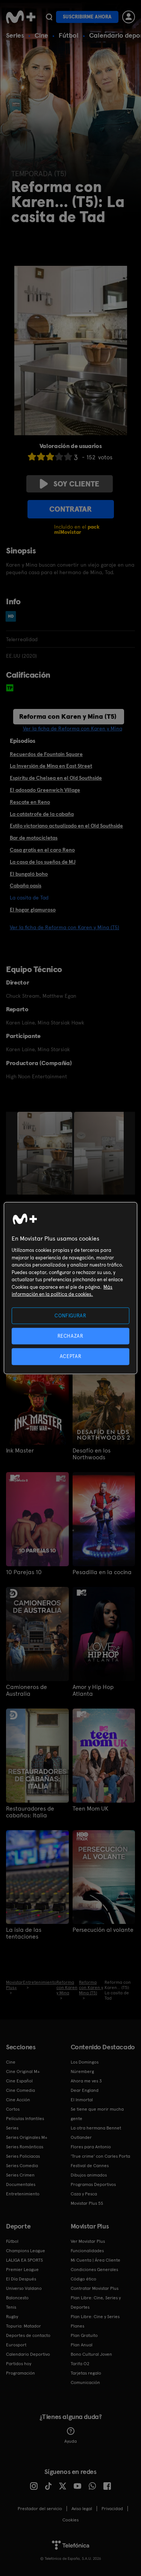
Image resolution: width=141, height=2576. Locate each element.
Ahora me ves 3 (86, 2081)
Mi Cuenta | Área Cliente (95, 2260)
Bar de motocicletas (34, 838)
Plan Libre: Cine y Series (95, 2316)
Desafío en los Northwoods (92, 1454)
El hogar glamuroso (33, 910)
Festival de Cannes (90, 2165)
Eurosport (16, 2344)
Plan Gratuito (84, 2335)
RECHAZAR (70, 1336)
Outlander (81, 2137)
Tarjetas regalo (86, 2373)
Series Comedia (22, 2165)
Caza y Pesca (84, 2193)
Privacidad (112, 2508)
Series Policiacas (23, 2156)
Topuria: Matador (23, 2326)
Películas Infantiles (25, 2118)
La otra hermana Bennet (96, 2128)
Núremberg (82, 2071)
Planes (77, 2326)
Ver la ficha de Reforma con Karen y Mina (72, 729)
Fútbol (69, 35)
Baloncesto (17, 2297)
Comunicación (85, 2382)
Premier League (22, 2269)
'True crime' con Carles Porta (100, 2156)
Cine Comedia (20, 2090)
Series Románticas (24, 2146)
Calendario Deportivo (28, 2354)
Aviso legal (81, 2508)
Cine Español (19, 2081)
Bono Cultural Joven (91, 2354)
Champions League (25, 2250)
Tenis (11, 2307)
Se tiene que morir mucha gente (97, 2114)
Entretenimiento (22, 2193)
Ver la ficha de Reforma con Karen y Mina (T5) (64, 927)
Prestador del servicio (40, 2508)
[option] (45, 1153)
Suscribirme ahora (87, 17)
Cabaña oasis (25, 886)
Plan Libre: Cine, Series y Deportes (96, 2302)
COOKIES (70, 2520)
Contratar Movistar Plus (94, 2288)
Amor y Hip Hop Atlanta (93, 1690)
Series (15, 35)
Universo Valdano (24, 2288)
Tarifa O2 (80, 2363)
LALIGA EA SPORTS (24, 2260)
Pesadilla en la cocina (102, 1572)
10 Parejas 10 (24, 1572)
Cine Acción (18, 2099)
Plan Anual (81, 2344)
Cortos (13, 2109)
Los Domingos (85, 2062)
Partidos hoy (18, 2363)
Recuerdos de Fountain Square (46, 754)
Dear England (85, 2090)
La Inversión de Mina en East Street (51, 766)
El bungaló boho (29, 874)
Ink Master (20, 1450)
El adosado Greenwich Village (45, 790)
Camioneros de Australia (26, 1690)
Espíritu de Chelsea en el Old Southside (56, 778)
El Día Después (21, 2279)
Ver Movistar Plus (88, 2241)
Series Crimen (20, 2175)
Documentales (20, 2184)
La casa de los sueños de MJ (43, 862)
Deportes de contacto (28, 2335)
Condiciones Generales (94, 2269)
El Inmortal (82, 2099)
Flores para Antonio (91, 2146)
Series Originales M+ (26, 2137)
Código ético (83, 2279)
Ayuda (70, 2435)
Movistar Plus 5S (87, 2203)
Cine (41, 35)
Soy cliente (69, 484)
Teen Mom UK (90, 1808)
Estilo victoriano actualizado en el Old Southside (66, 826)
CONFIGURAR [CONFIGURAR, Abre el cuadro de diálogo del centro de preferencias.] (70, 1315)
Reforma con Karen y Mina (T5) (68, 716)
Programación (20, 2373)
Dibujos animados (89, 2175)
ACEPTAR (71, 1356)
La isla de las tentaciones (23, 1933)
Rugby (12, 2316)
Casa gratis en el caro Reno (42, 850)
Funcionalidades (87, 2250)
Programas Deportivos (93, 2184)
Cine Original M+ (23, 2071)
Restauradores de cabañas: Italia (30, 1812)
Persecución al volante (103, 1930)
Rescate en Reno (30, 802)
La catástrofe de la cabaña (42, 814)
